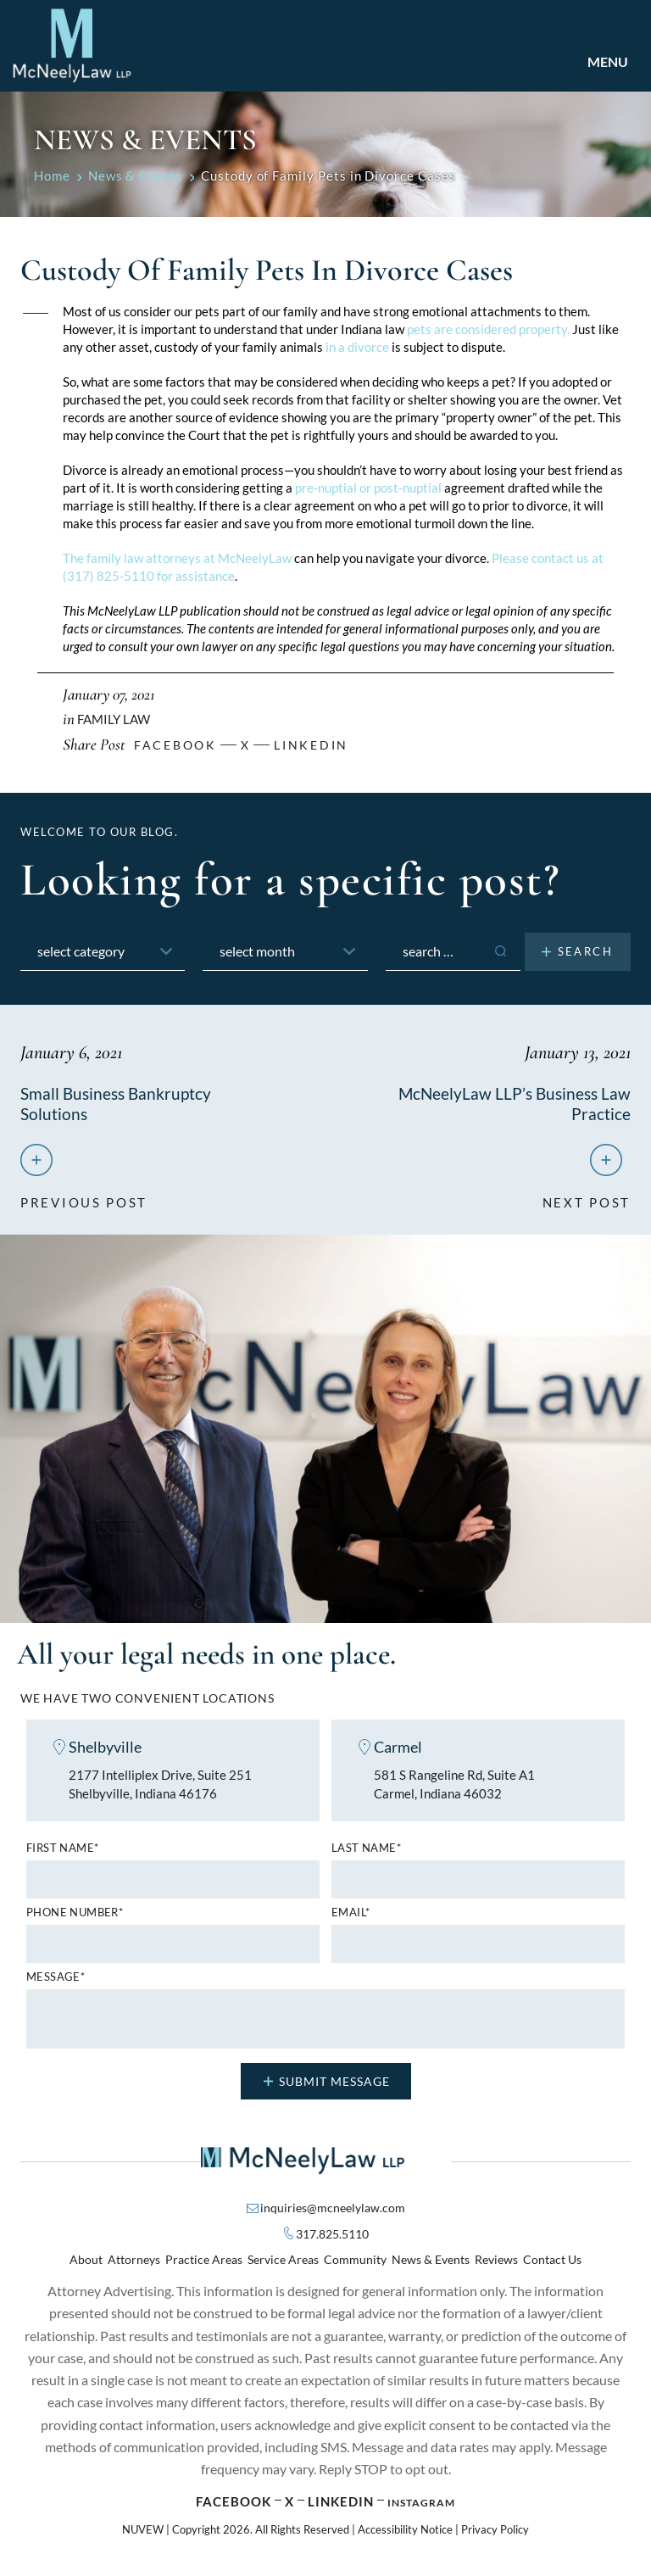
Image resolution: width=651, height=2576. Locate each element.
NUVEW (143, 2533)
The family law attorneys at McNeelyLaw (177, 558)
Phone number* (74, 1915)
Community (355, 2262)
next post (586, 1198)
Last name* (366, 1851)
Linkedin (311, 745)
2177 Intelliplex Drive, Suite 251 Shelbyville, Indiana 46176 (160, 1787)
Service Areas (283, 2262)
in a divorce (357, 346)
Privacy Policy (495, 2533)
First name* (62, 1851)
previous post (83, 1198)
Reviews (496, 2262)
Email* (350, 1915)
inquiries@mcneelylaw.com (332, 2211)
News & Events (431, 2262)
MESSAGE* (55, 1980)
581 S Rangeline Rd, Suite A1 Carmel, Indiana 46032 (454, 1787)
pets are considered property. (488, 329)
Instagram (421, 2506)
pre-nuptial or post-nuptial (368, 487)
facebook (175, 745)
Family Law (113, 719)
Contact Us (552, 2262)
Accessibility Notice (405, 2533)
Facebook (233, 2504)
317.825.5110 (332, 2237)
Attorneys (134, 2262)
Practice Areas (203, 2262)
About (86, 2262)
